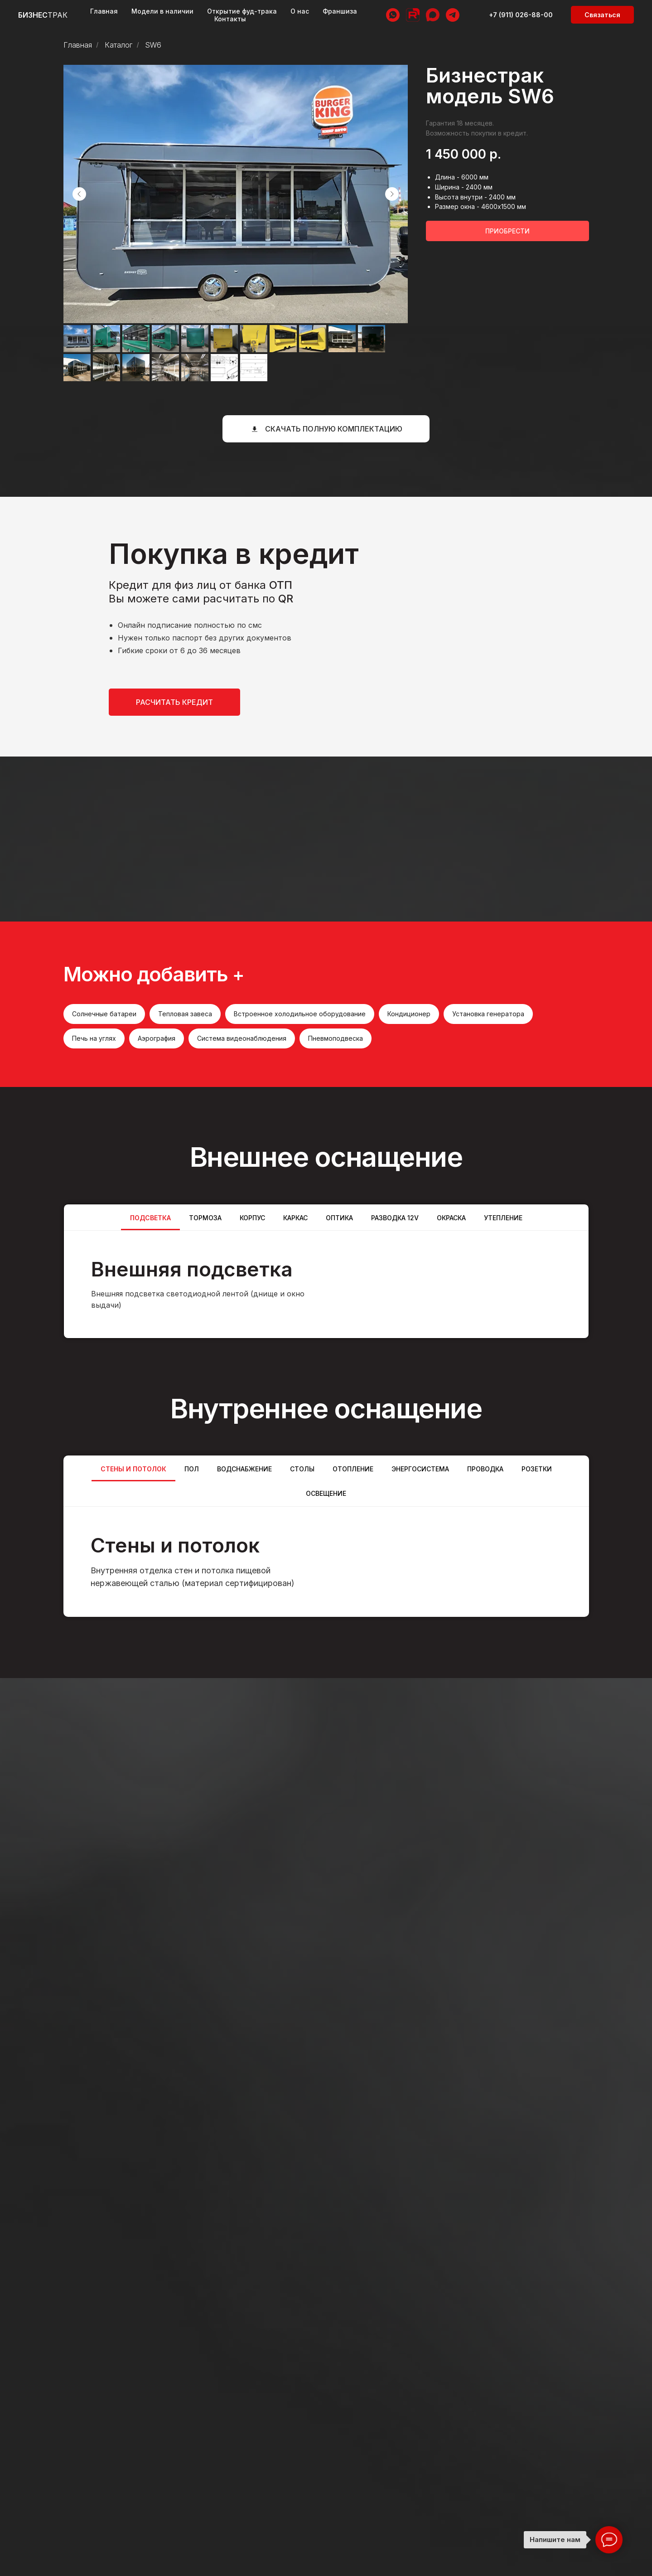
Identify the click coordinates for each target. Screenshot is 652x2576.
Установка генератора (488, 1014)
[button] (602, 15)
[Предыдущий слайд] (79, 194)
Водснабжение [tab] (244, 1469)
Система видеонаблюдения (241, 1038)
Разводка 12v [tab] (395, 1218)
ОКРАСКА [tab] (451, 1218)
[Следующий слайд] (392, 194)
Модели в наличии (162, 11)
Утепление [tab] (503, 1218)
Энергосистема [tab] (420, 1469)
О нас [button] (299, 11)
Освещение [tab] (326, 1493)
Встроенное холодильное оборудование (300, 1014)
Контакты (230, 19)
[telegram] (452, 15)
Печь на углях (94, 1038)
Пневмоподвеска (335, 1038)
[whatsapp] (393, 15)
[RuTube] (413, 15)
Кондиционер (408, 1014)
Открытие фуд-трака (242, 11)
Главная (104, 11)
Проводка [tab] (485, 1469)
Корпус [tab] (252, 1218)
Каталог (118, 45)
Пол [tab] (191, 1469)
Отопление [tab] (353, 1469)
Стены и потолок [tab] (133, 1469)
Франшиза (340, 11)
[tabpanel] (326, 1284)
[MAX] (432, 15)
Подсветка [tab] (150, 1218)
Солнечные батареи (104, 1014)
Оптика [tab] (339, 1218)
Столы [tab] (302, 1469)
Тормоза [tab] (205, 1218)
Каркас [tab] (295, 1218)
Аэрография (156, 1038)
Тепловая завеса (185, 1014)
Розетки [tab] (537, 1469)
